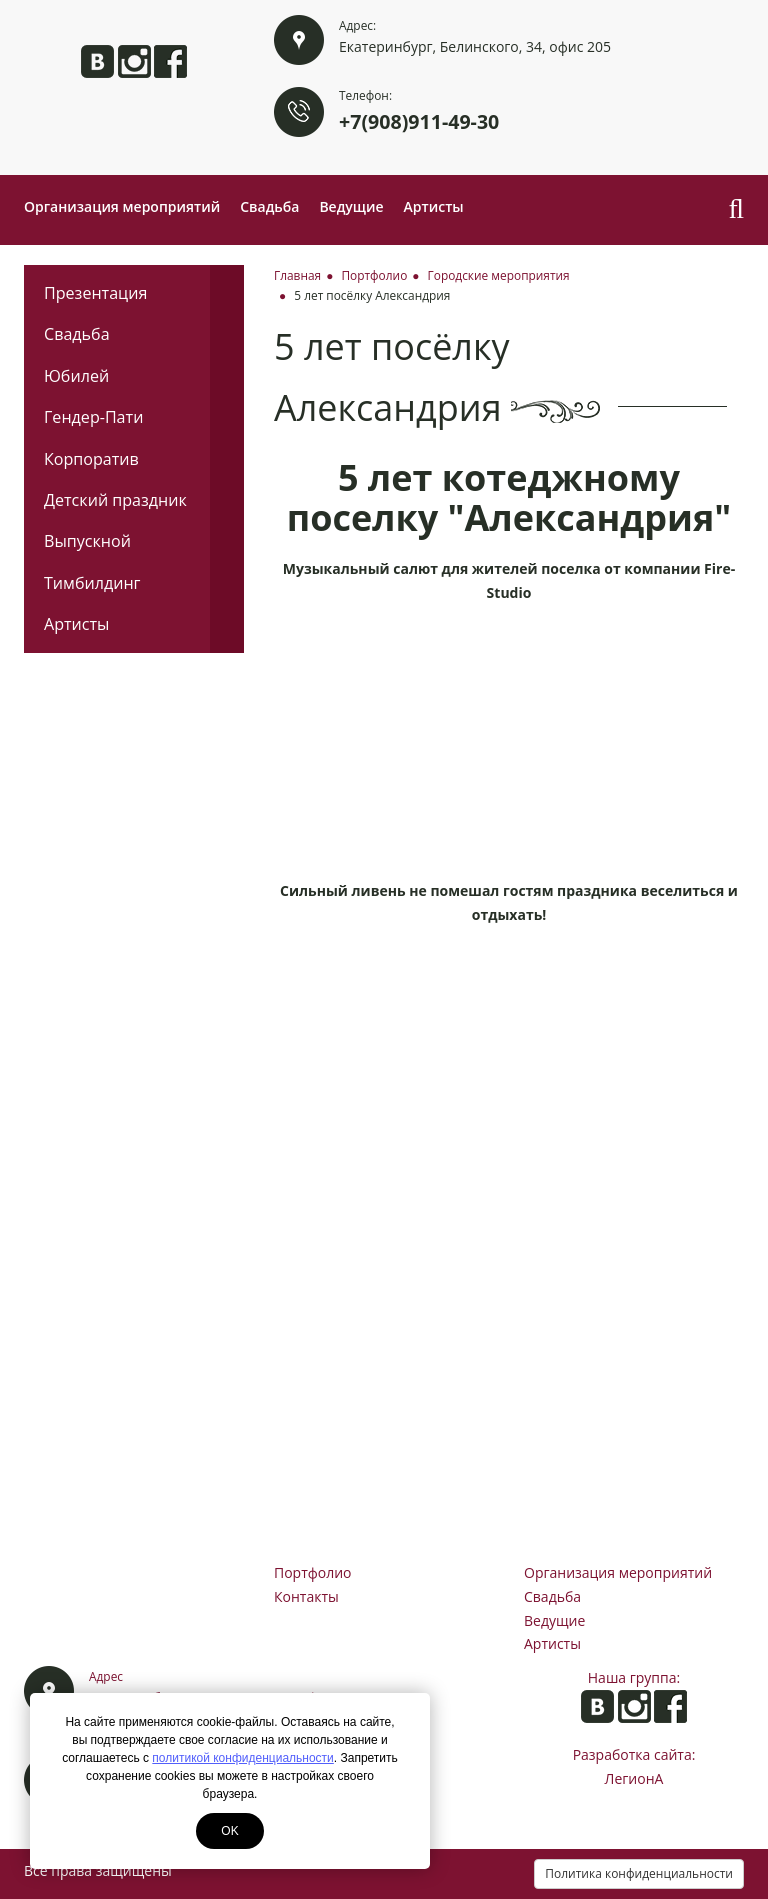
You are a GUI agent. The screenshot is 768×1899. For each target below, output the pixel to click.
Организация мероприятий (122, 206)
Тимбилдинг (92, 583)
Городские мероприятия (499, 275)
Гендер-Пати (93, 417)
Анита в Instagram (134, 61)
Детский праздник (115, 500)
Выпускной (87, 541)
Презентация (95, 293)
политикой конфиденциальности (242, 1758)
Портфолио (374, 275)
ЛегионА (634, 1778)
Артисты (434, 206)
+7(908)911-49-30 (419, 121)
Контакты (306, 1596)
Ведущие (351, 206)
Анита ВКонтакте (97, 61)
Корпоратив (91, 459)
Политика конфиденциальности (639, 1873)
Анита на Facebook (170, 61)
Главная (297, 275)
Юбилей (76, 376)
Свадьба (269, 206)
